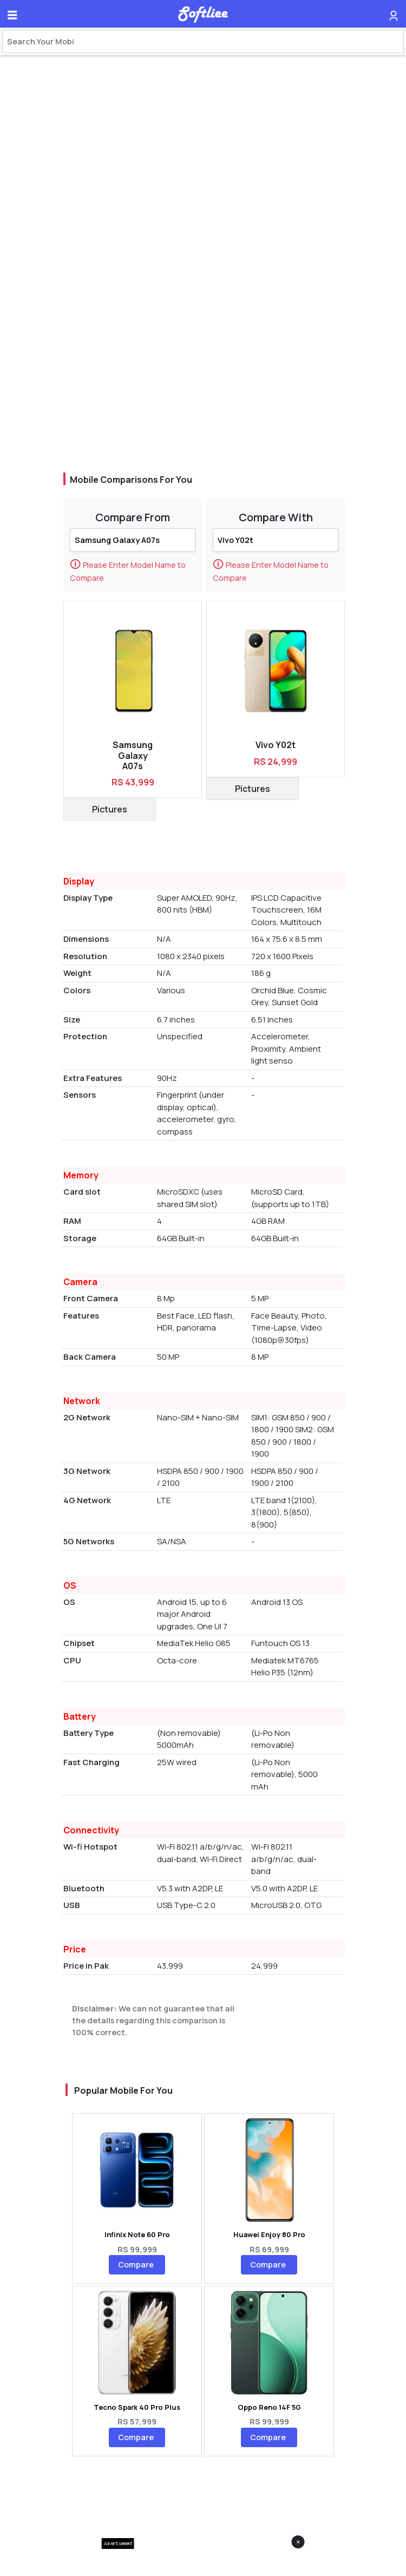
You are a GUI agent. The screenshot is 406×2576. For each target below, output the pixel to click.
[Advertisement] (203, 2562)
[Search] (203, 41)
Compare (136, 2264)
